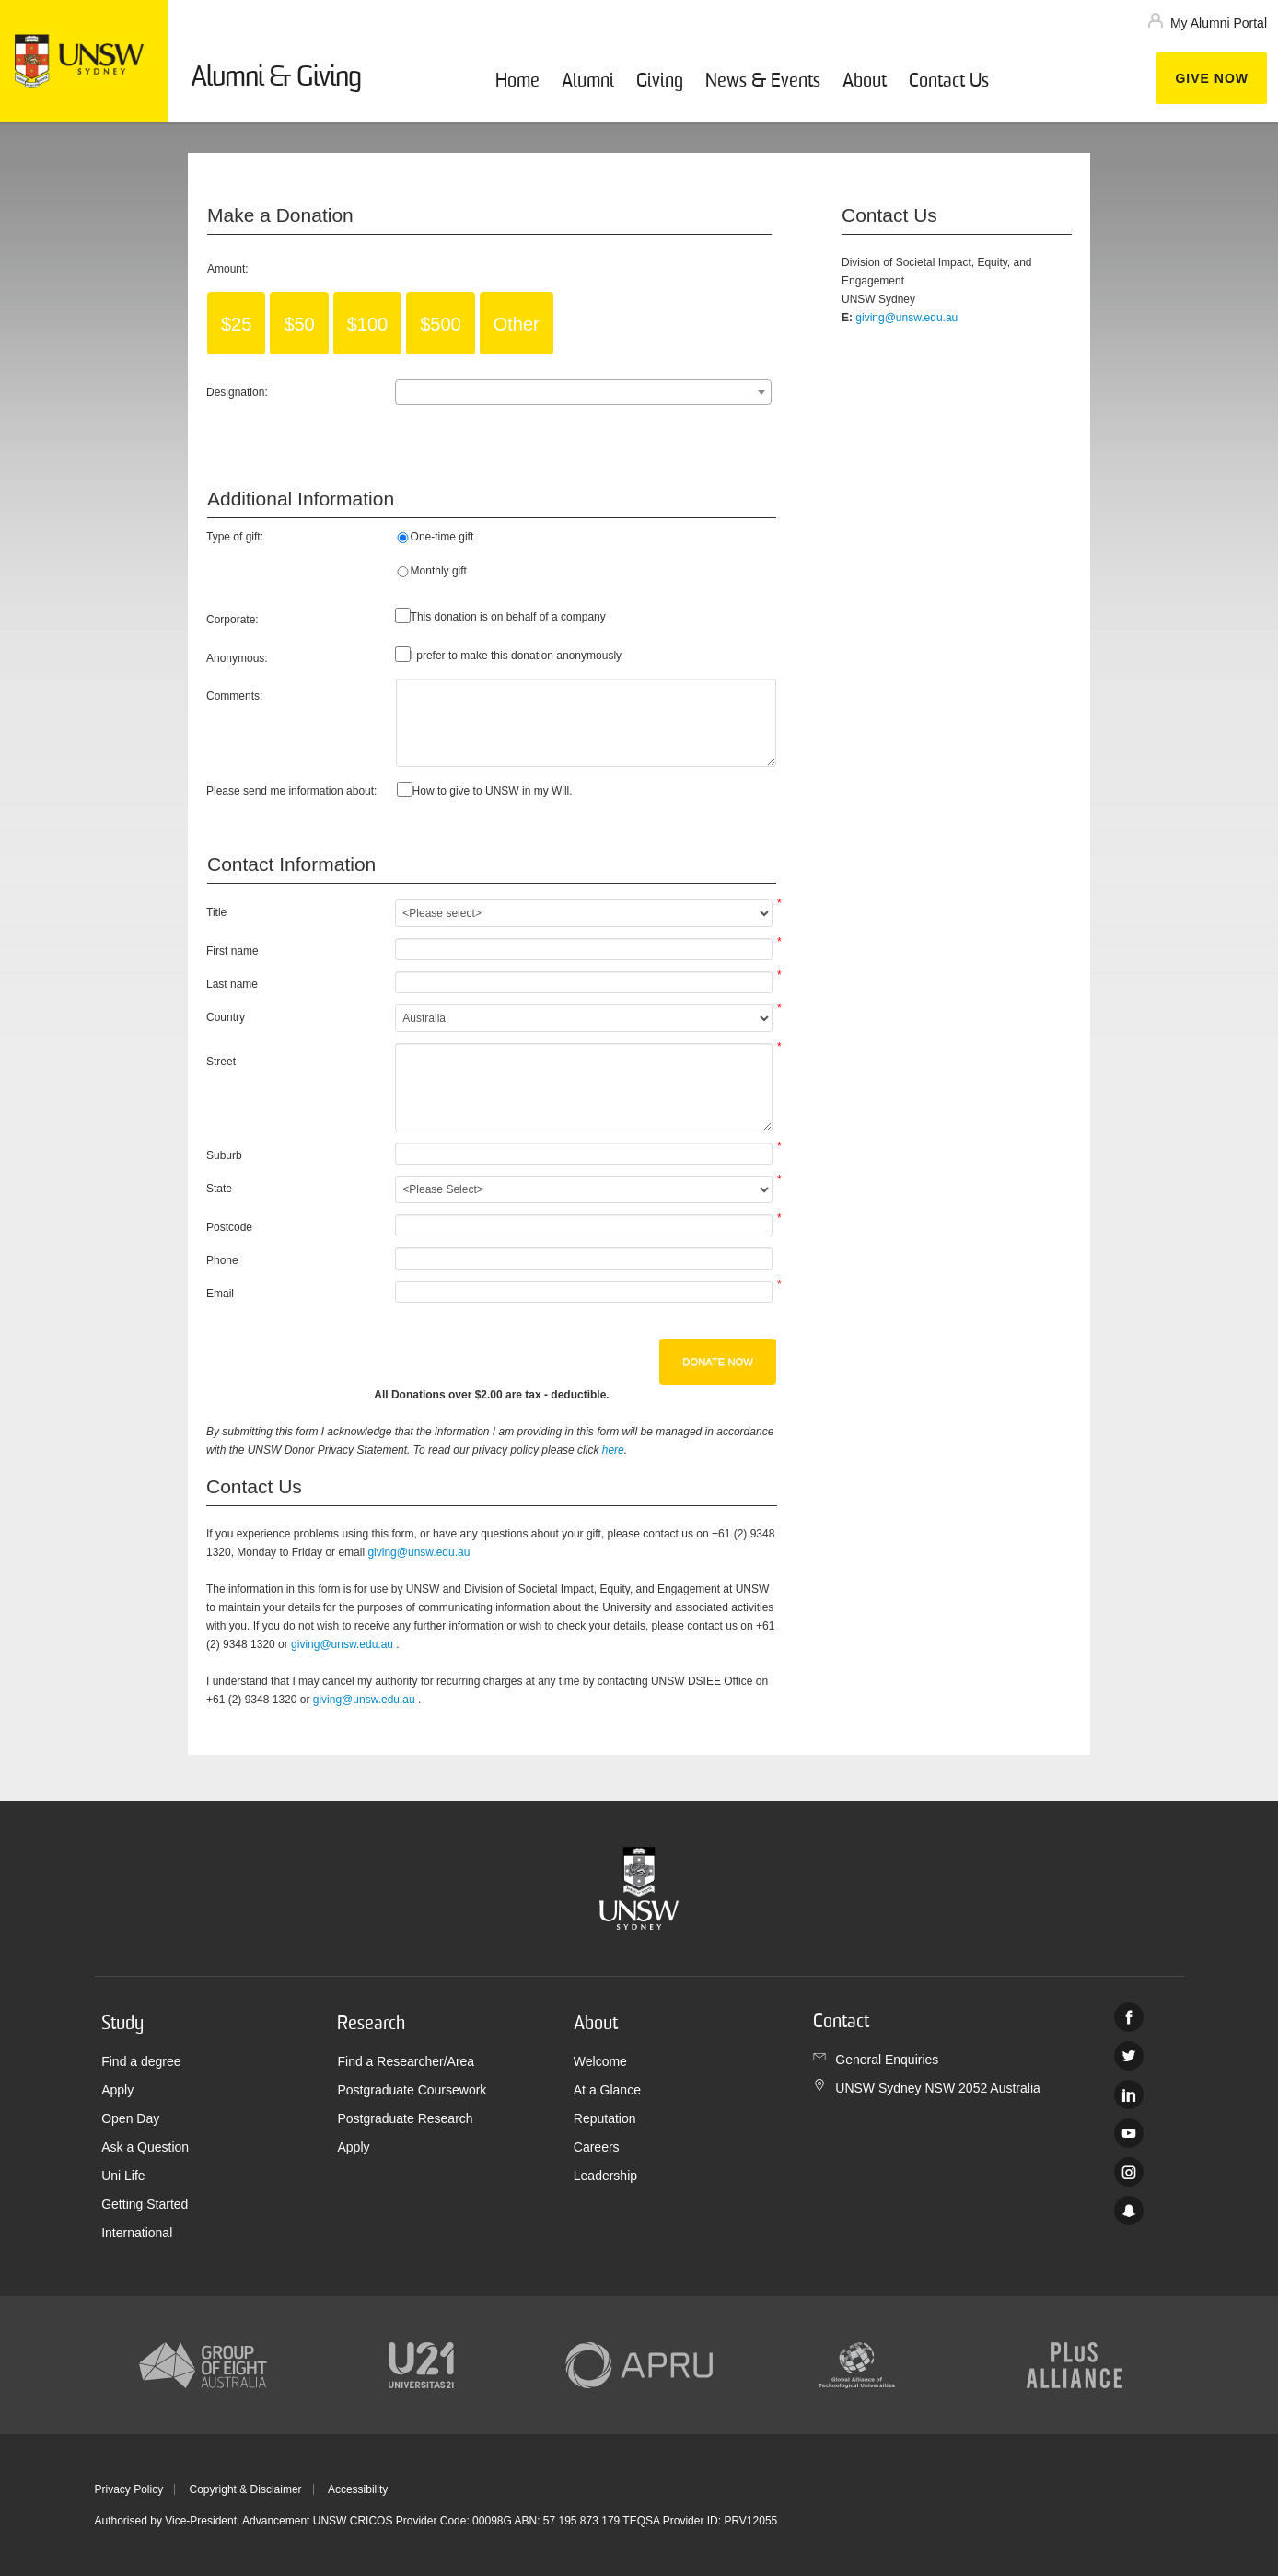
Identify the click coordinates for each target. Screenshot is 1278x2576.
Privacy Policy (129, 2489)
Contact (841, 2022)
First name (232, 951)
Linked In (1129, 2094)
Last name (232, 984)
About (864, 82)
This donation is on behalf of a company (508, 616)
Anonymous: (237, 658)
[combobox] (584, 392)
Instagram (1129, 2172)
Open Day (130, 2118)
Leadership (605, 2175)
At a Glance (607, 2090)
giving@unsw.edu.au (418, 1552)
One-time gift (442, 536)
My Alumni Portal (1218, 23)
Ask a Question (145, 2147)
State (219, 1188)
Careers (597, 2147)
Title (216, 912)
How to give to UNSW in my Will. (492, 790)
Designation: (237, 392)
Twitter (1129, 2056)
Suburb (224, 1155)
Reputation (605, 2118)
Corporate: (232, 619)
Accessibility (358, 2489)
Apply (117, 2090)
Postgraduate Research (404, 2118)
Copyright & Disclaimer (246, 2489)
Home (517, 82)
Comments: (234, 696)
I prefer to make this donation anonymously (516, 655)
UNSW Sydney (1129, 2210)
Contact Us (949, 82)
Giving (659, 82)
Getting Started (144, 2204)
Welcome (600, 2061)
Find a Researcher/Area (405, 2061)
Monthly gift (439, 570)
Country (225, 1017)
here (613, 1450)
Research (371, 2024)
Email (220, 1293)
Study (122, 2024)
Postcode (229, 1227)
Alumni (588, 82)
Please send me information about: (291, 790)
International (136, 2232)
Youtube (1129, 2133)
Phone (222, 1260)
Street (221, 1061)
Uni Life (123, 2175)
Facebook (1129, 2017)
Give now (1212, 78)
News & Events (762, 82)
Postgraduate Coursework (411, 2090)
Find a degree (140, 2061)
